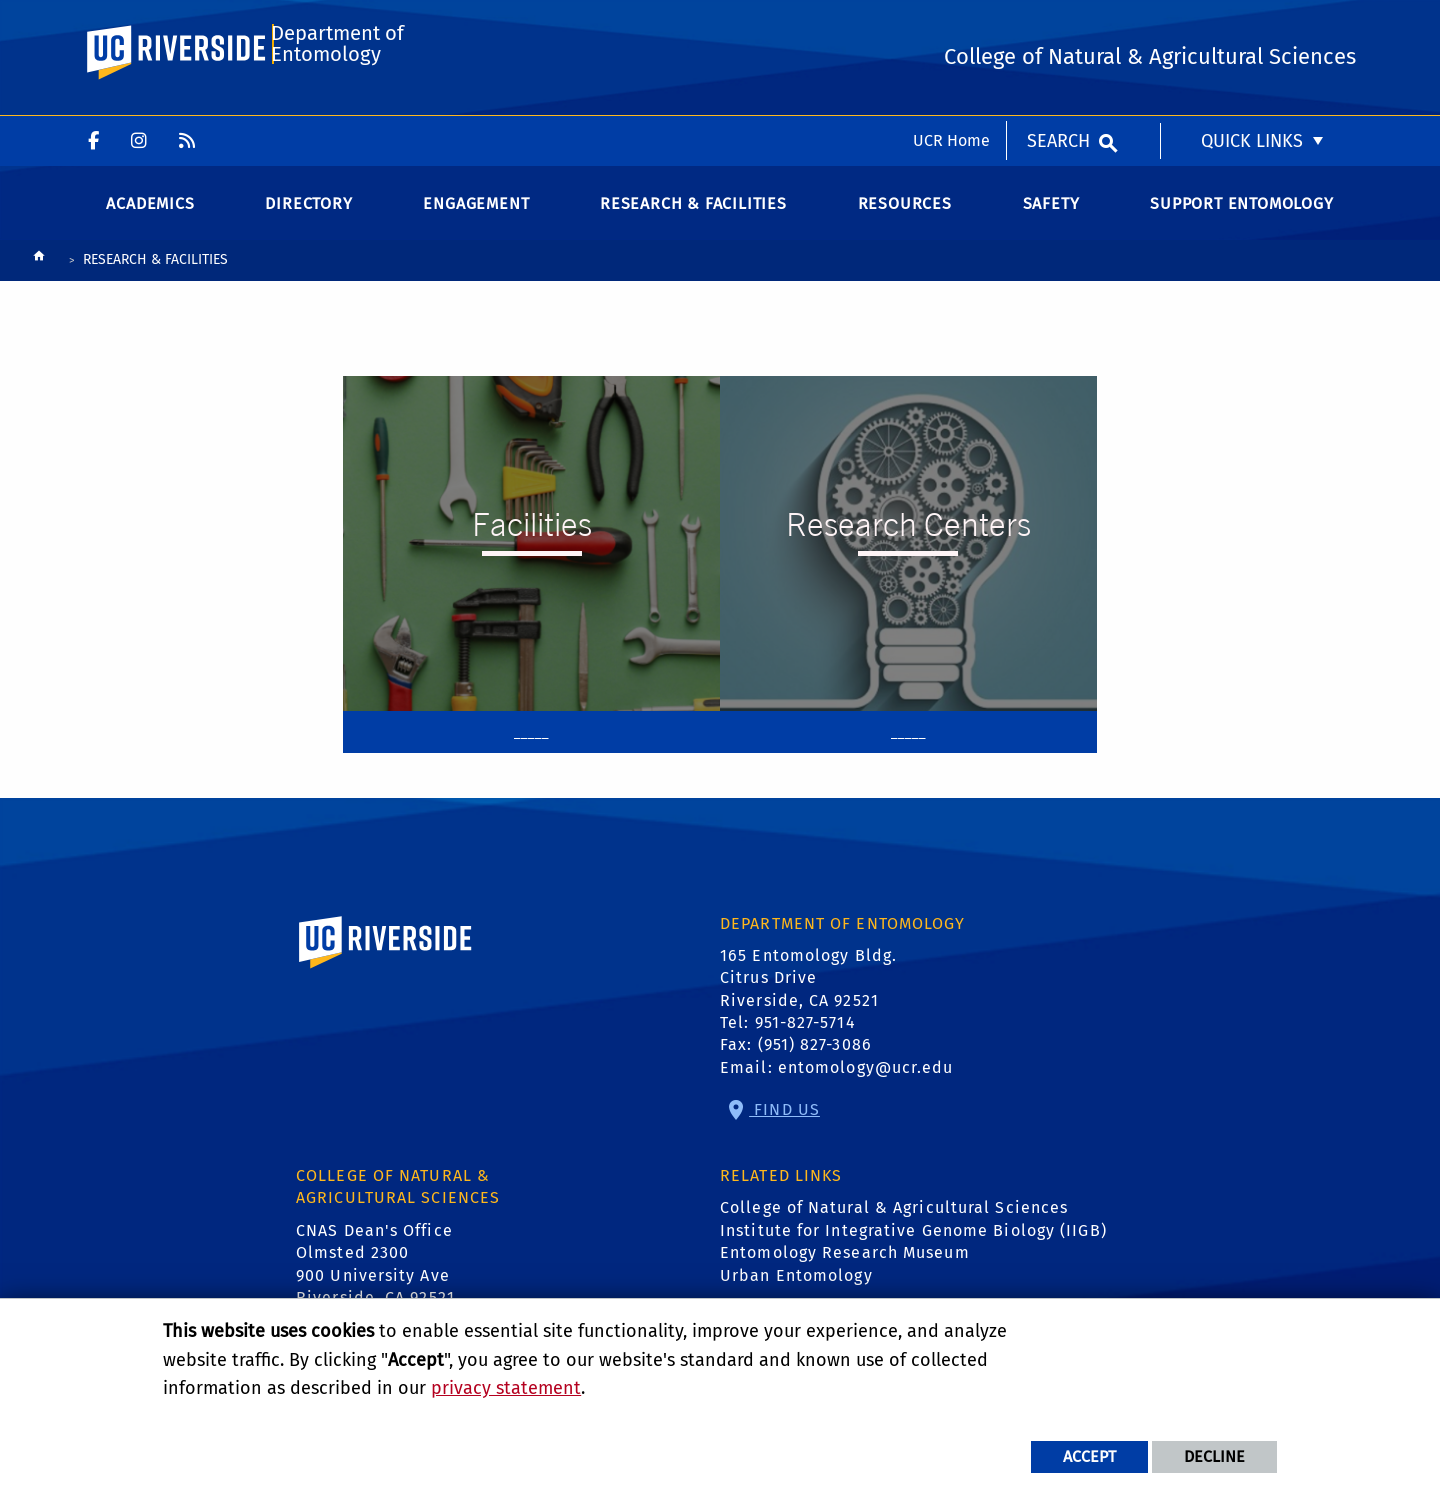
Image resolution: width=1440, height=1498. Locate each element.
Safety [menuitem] (1051, 219)
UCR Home (951, 24)
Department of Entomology (336, 106)
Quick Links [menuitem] (1252, 25)
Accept (1089, 1456)
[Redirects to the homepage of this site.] (39, 277)
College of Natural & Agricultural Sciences (894, 1224)
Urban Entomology (796, 1291)
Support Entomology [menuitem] (1241, 219)
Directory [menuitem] (308, 219)
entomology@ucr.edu (866, 1083)
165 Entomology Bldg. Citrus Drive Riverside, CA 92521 (808, 994)
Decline (1214, 1456)
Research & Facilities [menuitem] (693, 219)
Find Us (784, 1125)
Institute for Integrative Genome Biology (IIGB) (913, 1246)
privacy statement (506, 1388)
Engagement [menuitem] (476, 219)
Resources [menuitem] (905, 219)
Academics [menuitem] (150, 219)
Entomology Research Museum (845, 1269)
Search (1058, 25)
